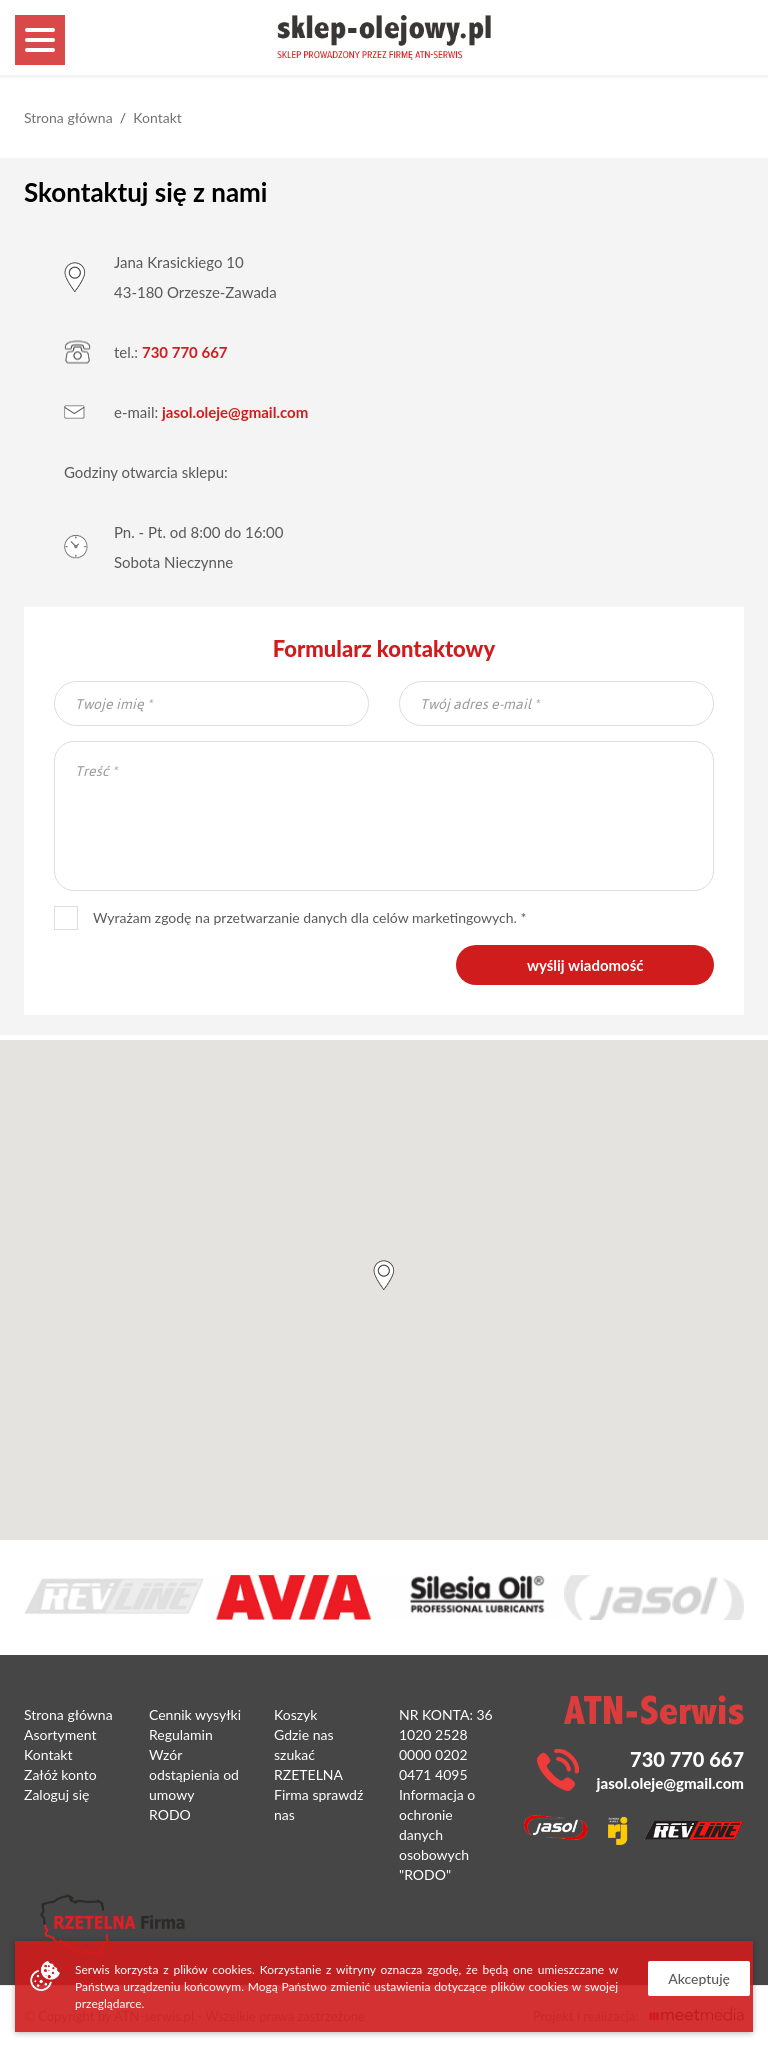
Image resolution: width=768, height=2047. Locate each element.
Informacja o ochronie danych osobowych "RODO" (437, 1834)
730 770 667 (185, 352)
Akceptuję (699, 1978)
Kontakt (157, 117)
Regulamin (181, 1734)
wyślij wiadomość (585, 965)
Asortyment (60, 1734)
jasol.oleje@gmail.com (235, 412)
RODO (170, 1814)
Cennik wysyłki (195, 1714)
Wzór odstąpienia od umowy (194, 1774)
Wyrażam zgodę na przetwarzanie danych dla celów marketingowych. (285, 918)
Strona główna (68, 117)
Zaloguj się (56, 1794)
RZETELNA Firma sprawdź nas (318, 1794)
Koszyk (295, 1714)
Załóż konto (60, 1774)
